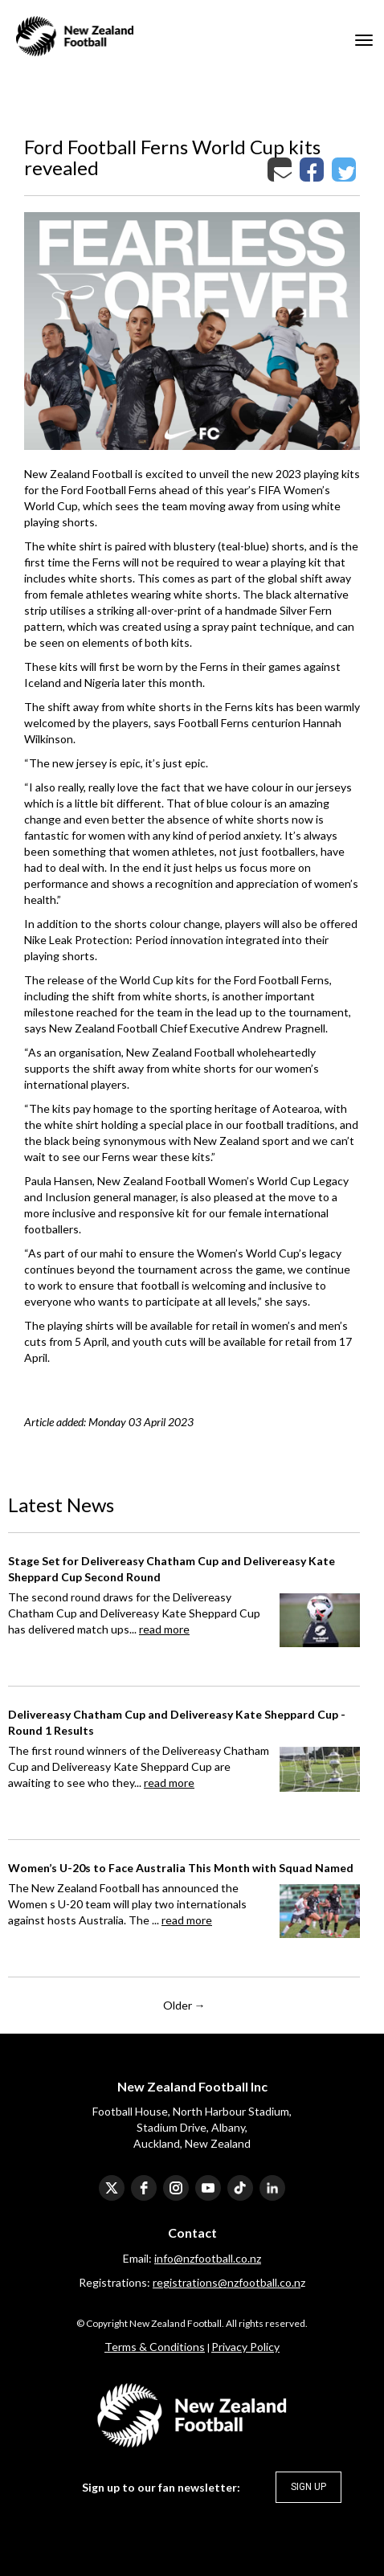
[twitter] (112, 2188)
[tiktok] (240, 2188)
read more (164, 1629)
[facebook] (144, 2188)
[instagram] (176, 2188)
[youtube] (208, 2188)
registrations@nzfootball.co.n (226, 2282)
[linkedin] (272, 2188)
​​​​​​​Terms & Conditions (154, 2346)
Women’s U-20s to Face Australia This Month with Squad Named (180, 1868)
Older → (184, 2005)
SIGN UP (308, 2486)
